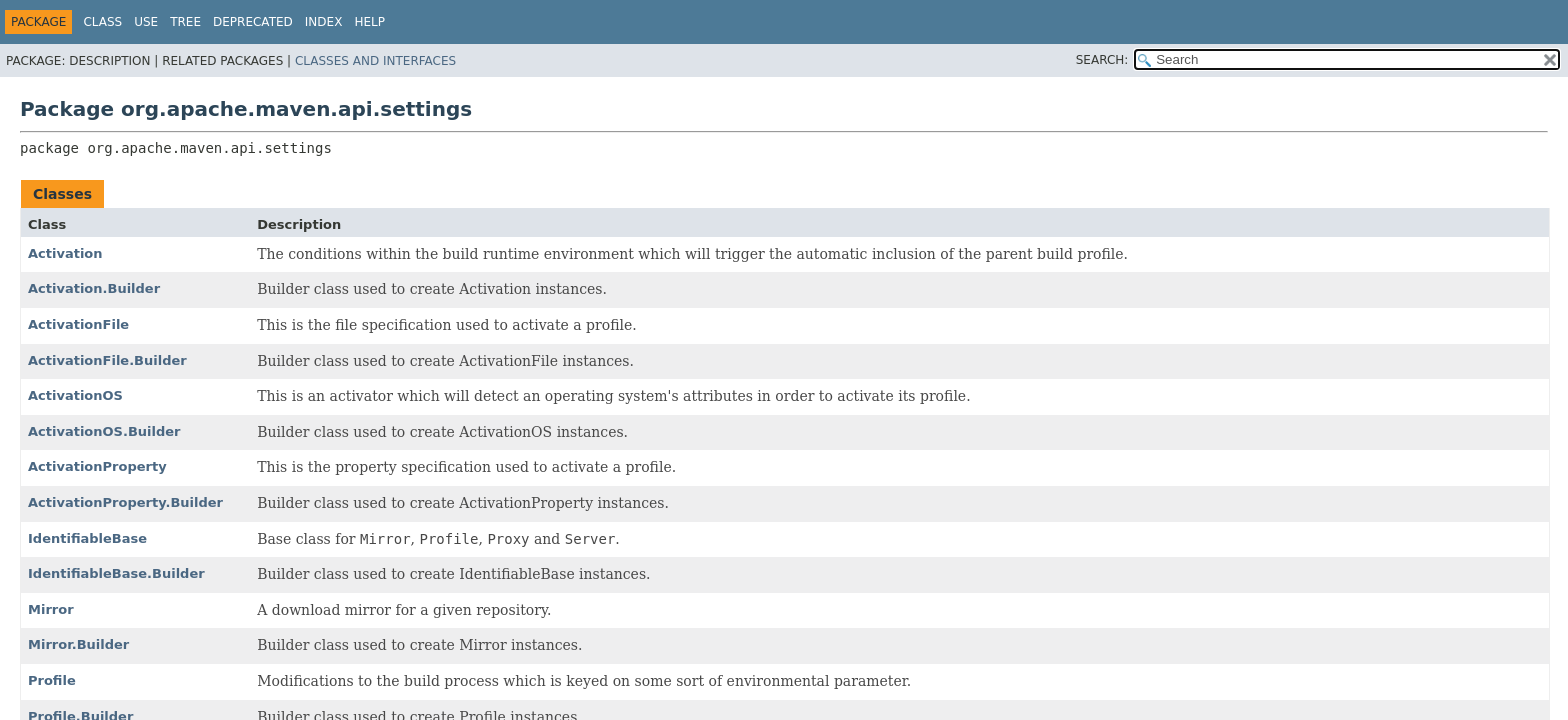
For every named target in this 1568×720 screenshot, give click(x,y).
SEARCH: (1102, 60)
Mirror (51, 609)
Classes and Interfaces (375, 61)
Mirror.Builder (78, 644)
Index (324, 22)
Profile (52, 680)
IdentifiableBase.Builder (116, 573)
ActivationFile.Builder (107, 360)
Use (146, 22)
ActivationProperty (97, 466)
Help (369, 22)
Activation (65, 253)
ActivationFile (78, 324)
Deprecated (253, 22)
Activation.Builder (94, 288)
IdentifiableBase (87, 538)
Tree (185, 22)
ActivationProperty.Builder (125, 502)
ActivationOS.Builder (104, 431)
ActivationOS (75, 395)
